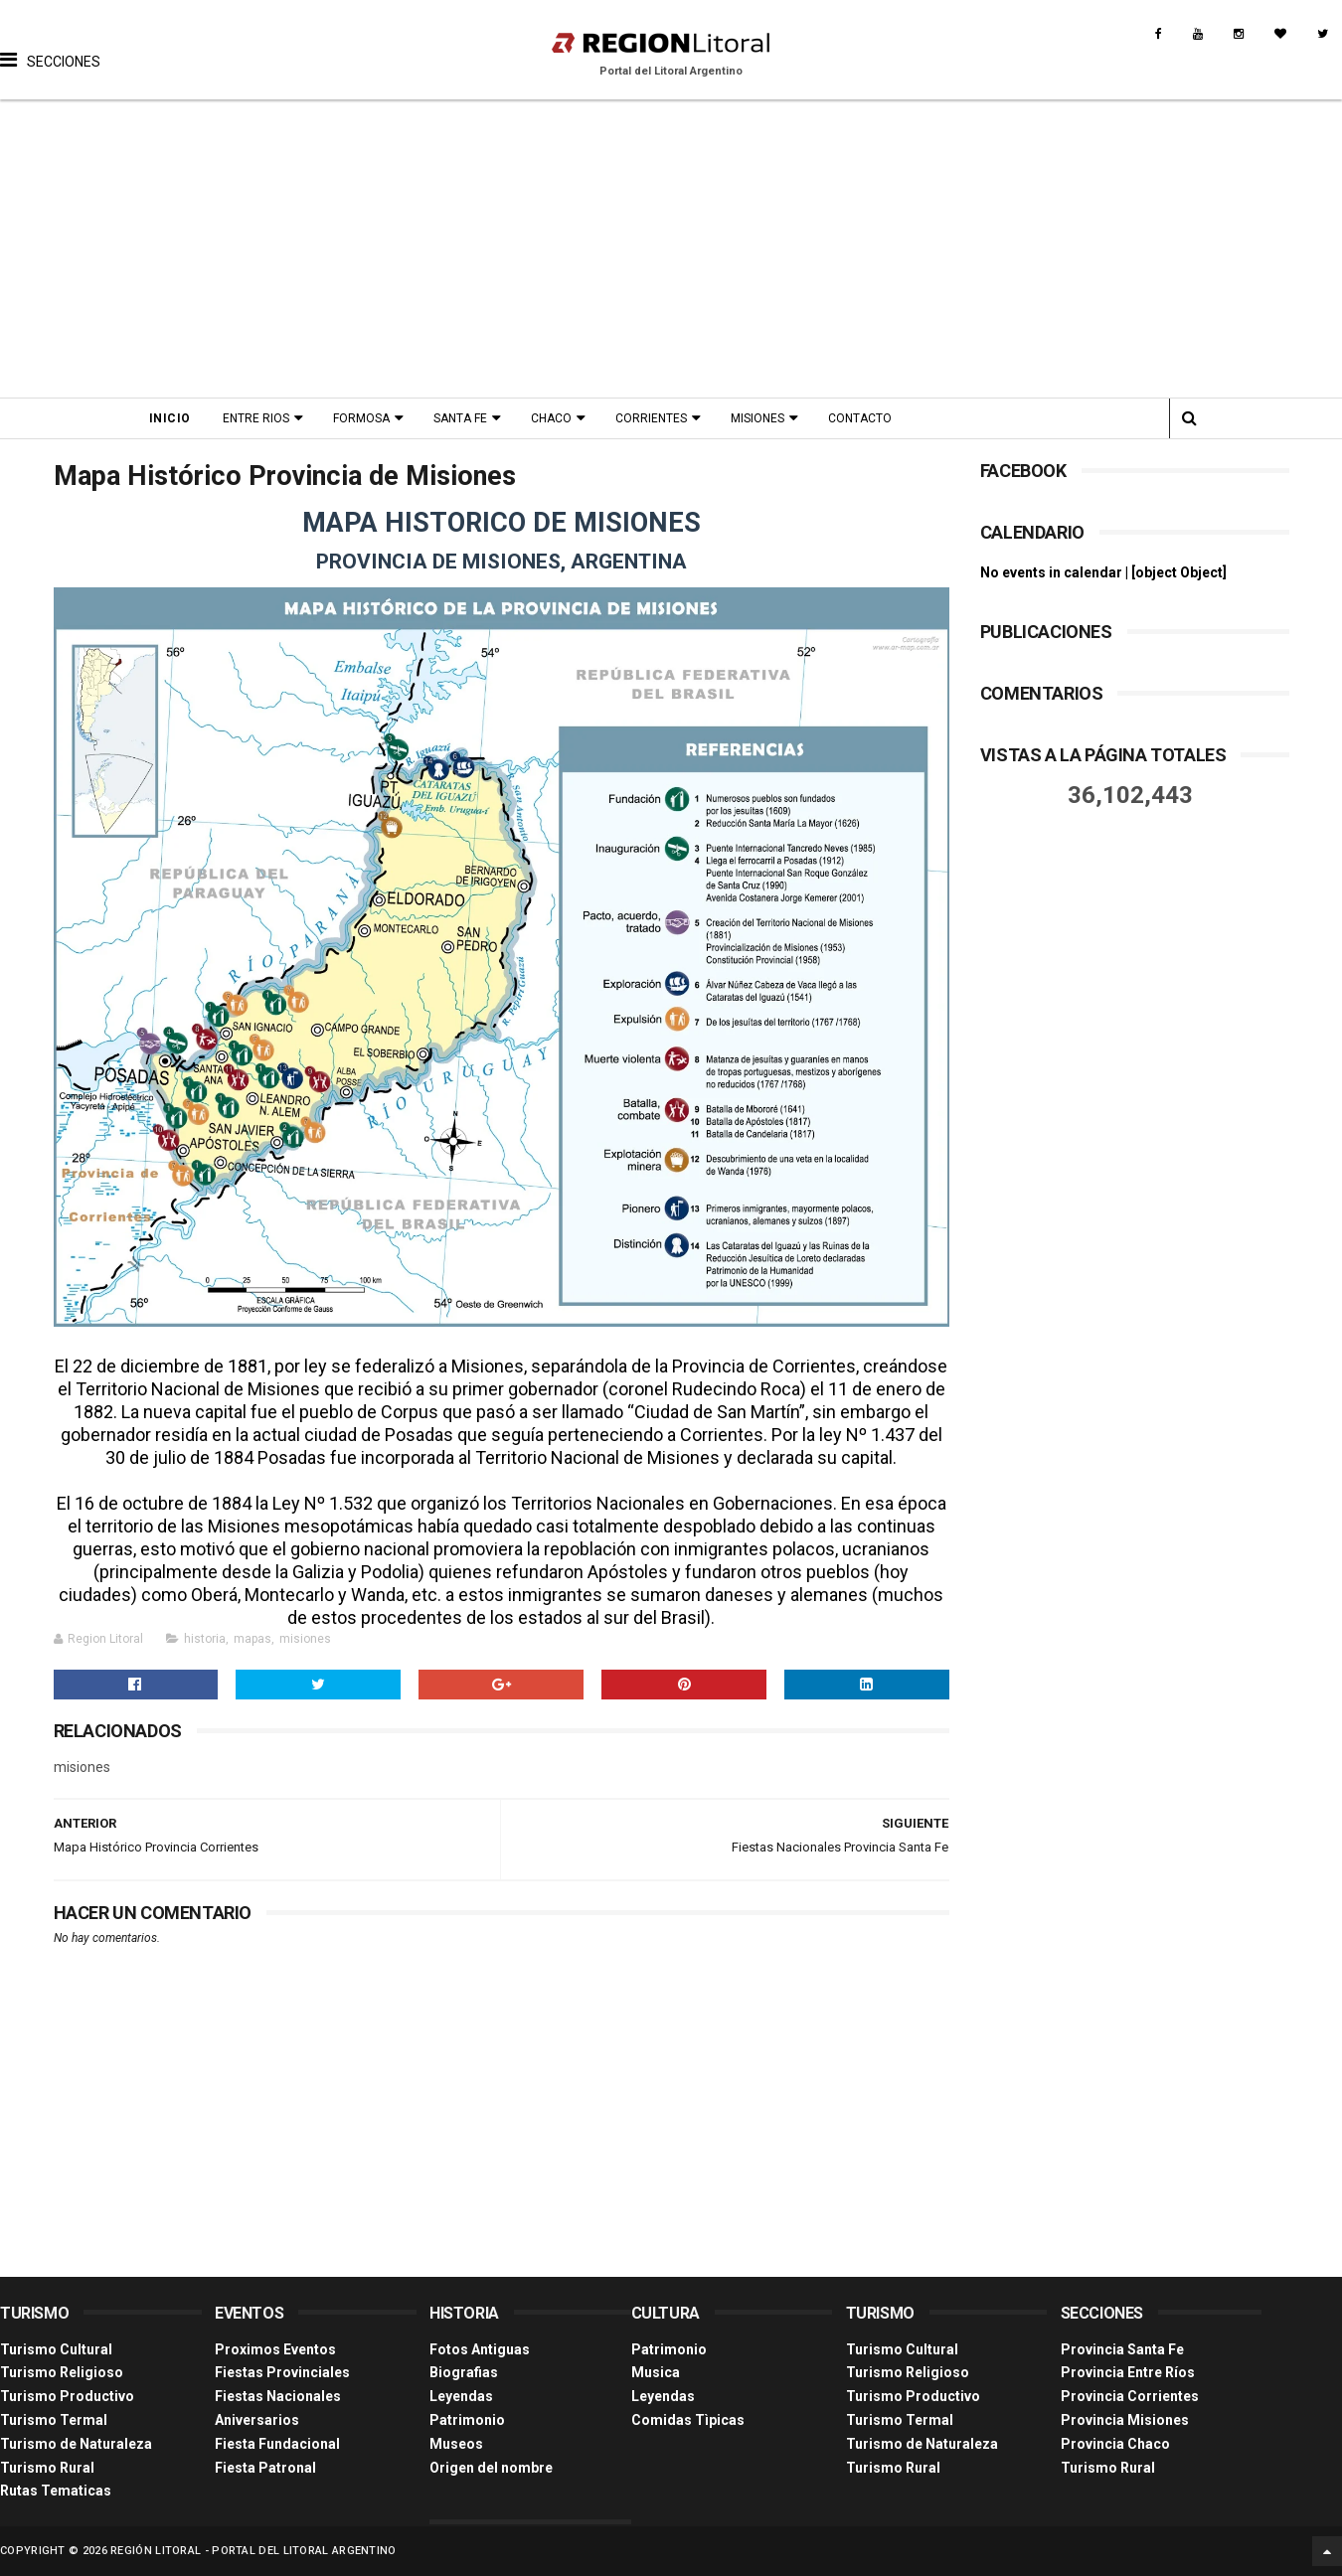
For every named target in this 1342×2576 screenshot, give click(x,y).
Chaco (551, 418)
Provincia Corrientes (1130, 2396)
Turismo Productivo (67, 2396)
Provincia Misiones (1125, 2420)
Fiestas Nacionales (278, 2396)
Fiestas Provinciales (282, 2372)
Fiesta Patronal (265, 2468)
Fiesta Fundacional (277, 2444)
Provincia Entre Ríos (1128, 2372)
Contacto (860, 418)
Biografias (463, 2372)
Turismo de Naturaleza (76, 2444)
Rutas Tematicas (55, 2490)
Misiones (757, 418)
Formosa (361, 418)
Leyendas (461, 2396)
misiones (305, 1639)
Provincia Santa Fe (1122, 2349)
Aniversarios (257, 2420)
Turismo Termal (53, 2420)
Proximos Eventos (275, 2349)
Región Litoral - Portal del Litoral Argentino (253, 2550)
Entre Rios (256, 418)
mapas (252, 1639)
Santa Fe (460, 418)
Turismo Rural (47, 2468)
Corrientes (651, 418)
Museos (456, 2444)
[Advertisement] (671, 248)
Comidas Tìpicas (688, 2420)
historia (205, 1639)
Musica (655, 2372)
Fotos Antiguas (479, 2349)
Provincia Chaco (1115, 2444)
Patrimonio (467, 2420)
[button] (50, 45)
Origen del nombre (491, 2468)
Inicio (170, 418)
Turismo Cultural (56, 2349)
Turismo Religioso (61, 2372)
